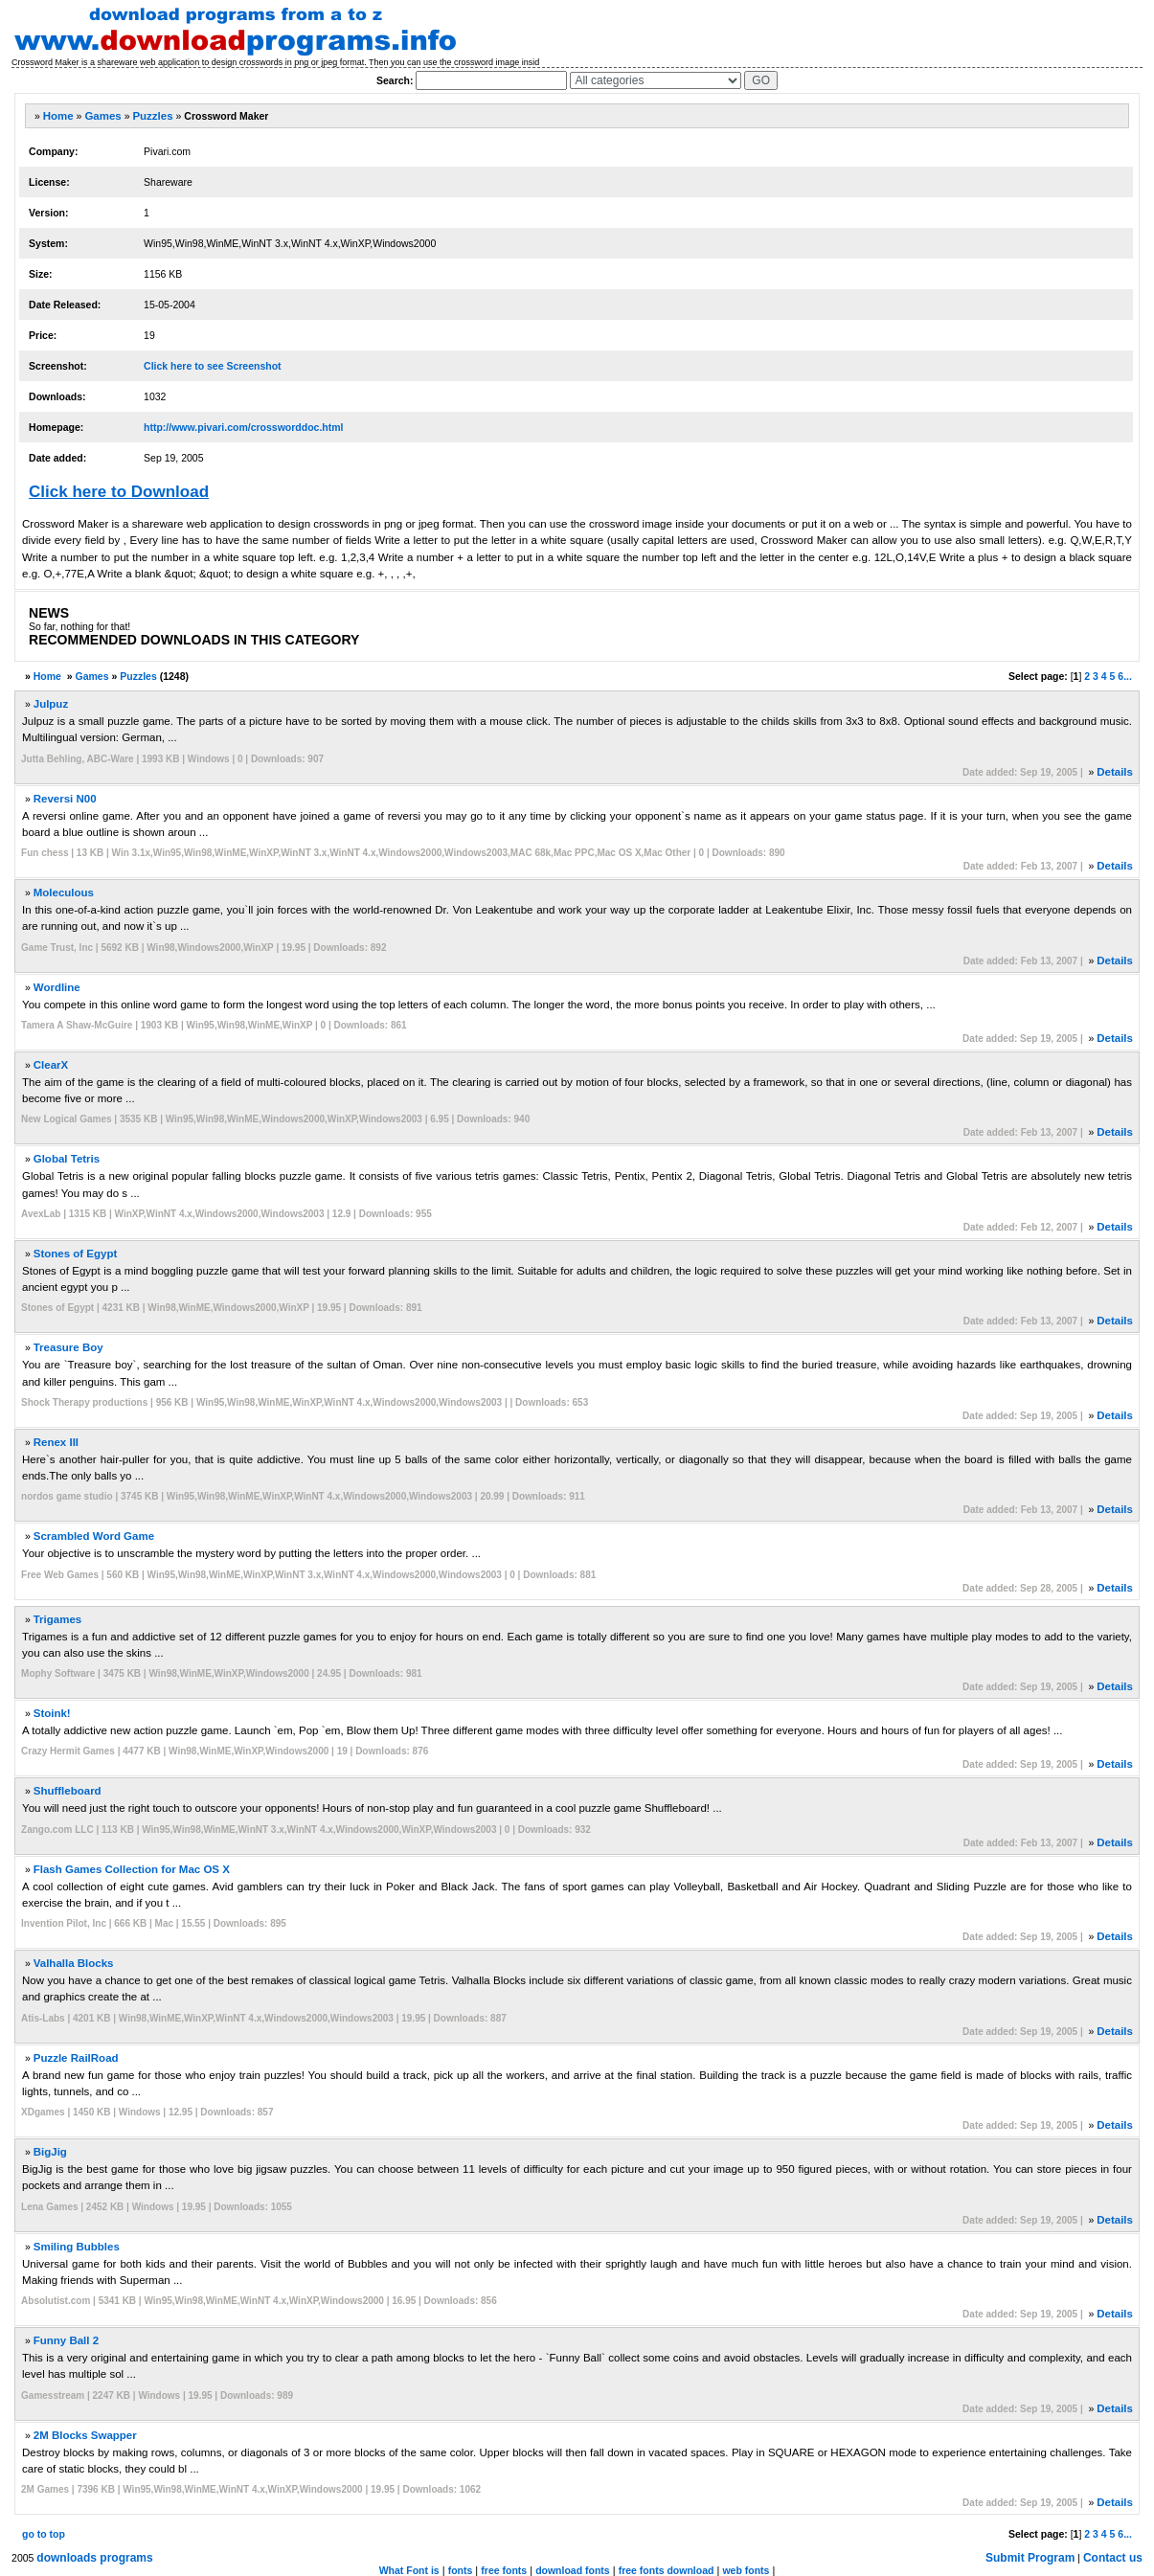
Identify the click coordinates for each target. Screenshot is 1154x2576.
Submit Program (1030, 2558)
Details (1115, 772)
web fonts (745, 2570)
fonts (460, 2570)
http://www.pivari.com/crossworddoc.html (243, 427)
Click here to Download (119, 492)
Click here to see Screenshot (213, 366)
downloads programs (94, 2558)
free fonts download (666, 2570)
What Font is (409, 2570)
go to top (43, 2534)
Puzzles (152, 116)
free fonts (504, 2570)
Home (58, 116)
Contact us (1113, 2558)
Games (102, 116)
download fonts (572, 2570)
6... (1125, 676)
